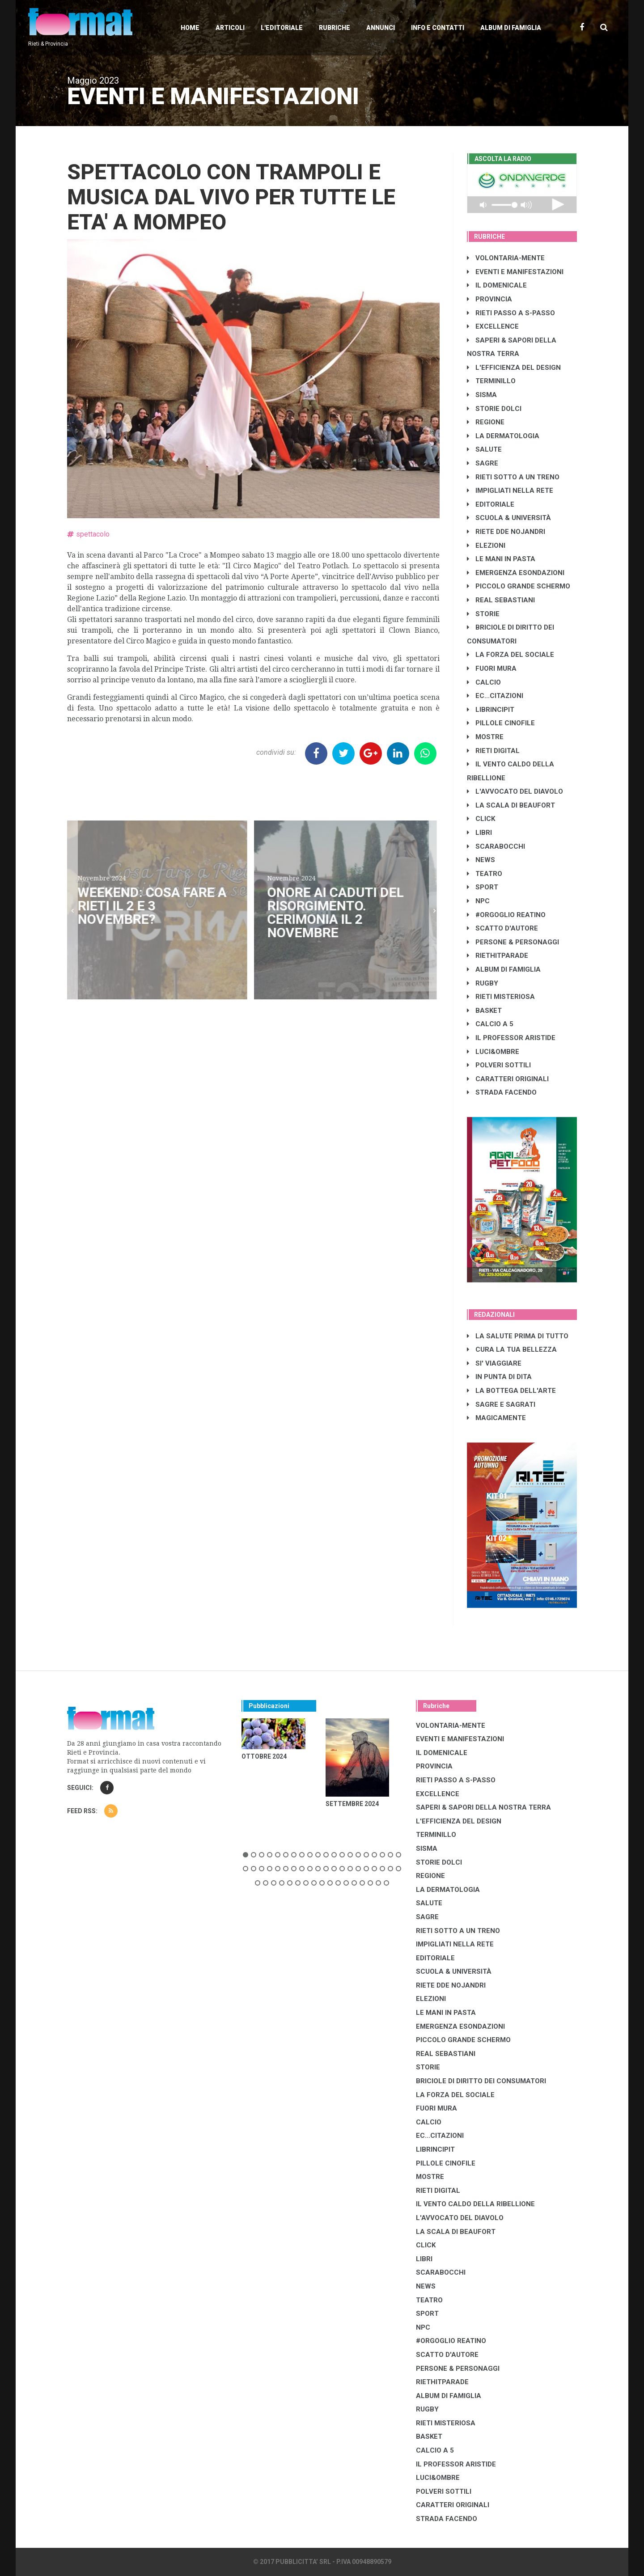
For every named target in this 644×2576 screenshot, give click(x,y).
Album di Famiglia (510, 27)
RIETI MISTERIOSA (501, 997)
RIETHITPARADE (497, 956)
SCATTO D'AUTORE (502, 928)
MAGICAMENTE (496, 1418)
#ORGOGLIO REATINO (506, 915)
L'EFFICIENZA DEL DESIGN (514, 368)
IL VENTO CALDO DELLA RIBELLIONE (475, 2204)
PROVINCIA (489, 299)
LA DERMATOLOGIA (503, 436)
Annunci (380, 27)
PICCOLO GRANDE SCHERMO (518, 586)
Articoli (230, 27)
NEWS (481, 860)
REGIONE (485, 422)
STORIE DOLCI (494, 409)
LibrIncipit (490, 710)
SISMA (482, 395)
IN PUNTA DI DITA (499, 1377)
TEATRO (484, 874)
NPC (478, 901)
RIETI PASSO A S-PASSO (511, 313)
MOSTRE (485, 737)
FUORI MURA (492, 668)
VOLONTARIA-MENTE (506, 258)
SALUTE (484, 449)
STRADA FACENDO (502, 1092)
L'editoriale (282, 27)
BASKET (484, 1011)
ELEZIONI (486, 545)
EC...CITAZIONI (495, 696)
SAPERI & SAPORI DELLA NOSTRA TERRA (483, 1807)
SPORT (482, 887)
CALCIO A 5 (490, 1024)
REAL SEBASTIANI (501, 600)
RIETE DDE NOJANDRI (506, 532)
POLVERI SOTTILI (499, 1065)
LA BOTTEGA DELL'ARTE (511, 1391)
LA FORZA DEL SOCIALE (510, 655)
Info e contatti (437, 27)
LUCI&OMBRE (493, 1052)
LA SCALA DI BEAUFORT (511, 805)
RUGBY (482, 983)
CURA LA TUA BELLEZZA (512, 1349)
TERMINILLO (491, 381)
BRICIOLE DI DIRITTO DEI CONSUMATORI (481, 2081)
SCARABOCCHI (496, 846)
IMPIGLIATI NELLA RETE (510, 490)
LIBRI (479, 833)
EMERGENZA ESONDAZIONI (515, 573)
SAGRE (482, 463)
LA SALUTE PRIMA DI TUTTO (517, 1336)
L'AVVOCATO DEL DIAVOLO (515, 791)
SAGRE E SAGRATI (501, 1404)
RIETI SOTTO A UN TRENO (513, 477)
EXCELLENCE (493, 326)
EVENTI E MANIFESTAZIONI (515, 272)
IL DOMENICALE (497, 285)
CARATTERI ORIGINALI (508, 1079)
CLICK (481, 819)
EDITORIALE (490, 504)
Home (190, 27)
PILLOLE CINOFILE (501, 723)
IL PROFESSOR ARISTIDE (511, 1038)
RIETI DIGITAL (493, 751)
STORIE (483, 614)
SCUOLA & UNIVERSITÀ (509, 518)
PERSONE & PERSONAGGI (513, 942)
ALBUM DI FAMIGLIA (504, 969)
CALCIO (484, 682)
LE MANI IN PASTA (501, 559)
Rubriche (334, 27)
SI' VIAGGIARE (494, 1363)
